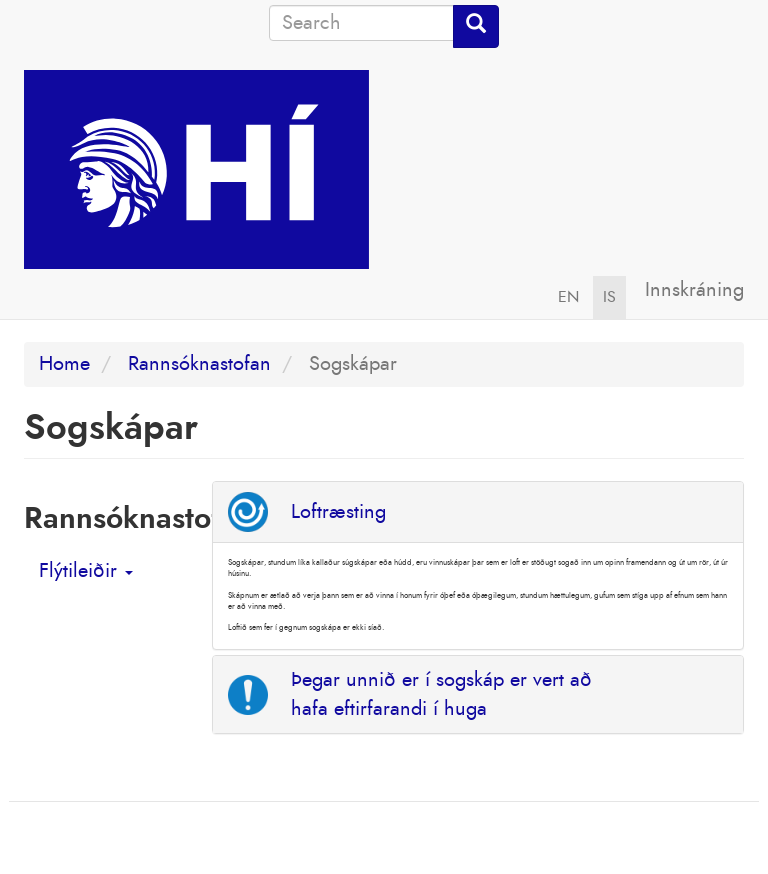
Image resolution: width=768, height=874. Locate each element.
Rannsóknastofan (199, 364)
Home (64, 364)
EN (568, 297)
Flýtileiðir (86, 571)
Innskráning (694, 290)
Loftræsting (338, 512)
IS (609, 297)
